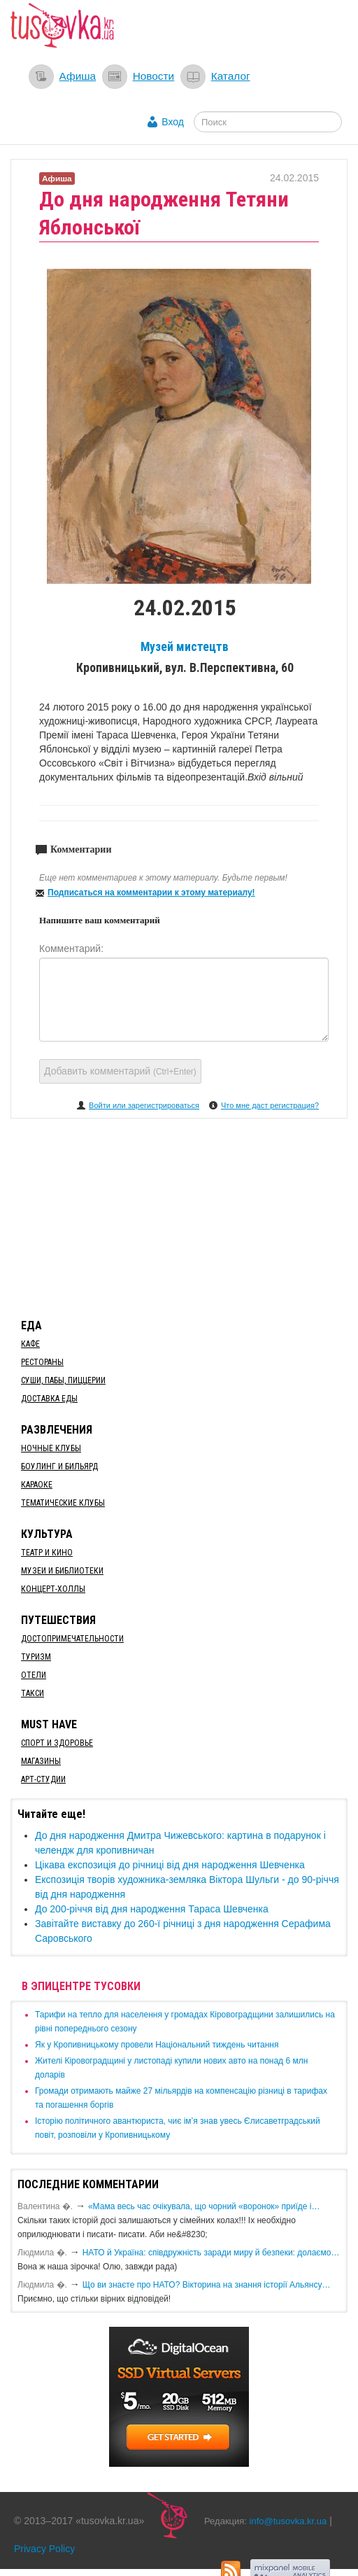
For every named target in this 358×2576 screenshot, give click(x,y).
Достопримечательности (72, 1639)
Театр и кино (47, 1553)
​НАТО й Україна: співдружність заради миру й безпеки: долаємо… (211, 2253)
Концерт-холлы (53, 1589)
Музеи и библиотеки (62, 1571)
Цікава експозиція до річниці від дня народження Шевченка (170, 1864)
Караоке (36, 1485)
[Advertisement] (179, 1215)
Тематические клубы (63, 1503)
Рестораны (42, 1362)
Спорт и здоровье (57, 1743)
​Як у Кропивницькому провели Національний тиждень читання (156, 2045)
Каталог (230, 76)
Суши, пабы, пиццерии (63, 1380)
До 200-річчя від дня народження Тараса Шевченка (151, 1908)
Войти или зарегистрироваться (144, 1105)
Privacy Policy (44, 2548)
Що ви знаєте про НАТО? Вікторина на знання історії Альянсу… (207, 2285)
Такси (32, 1693)
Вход (173, 121)
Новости (154, 76)
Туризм (36, 1657)
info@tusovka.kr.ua (288, 2521)
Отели (33, 1675)
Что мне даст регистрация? (270, 1105)
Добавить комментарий (120, 1071)
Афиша (77, 76)
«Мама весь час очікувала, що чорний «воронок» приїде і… (204, 2206)
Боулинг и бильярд (59, 1466)
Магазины (41, 1761)
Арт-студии (43, 1779)
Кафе (30, 1344)
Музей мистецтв (185, 647)
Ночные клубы (51, 1448)
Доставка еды (49, 1399)
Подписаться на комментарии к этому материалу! (151, 892)
